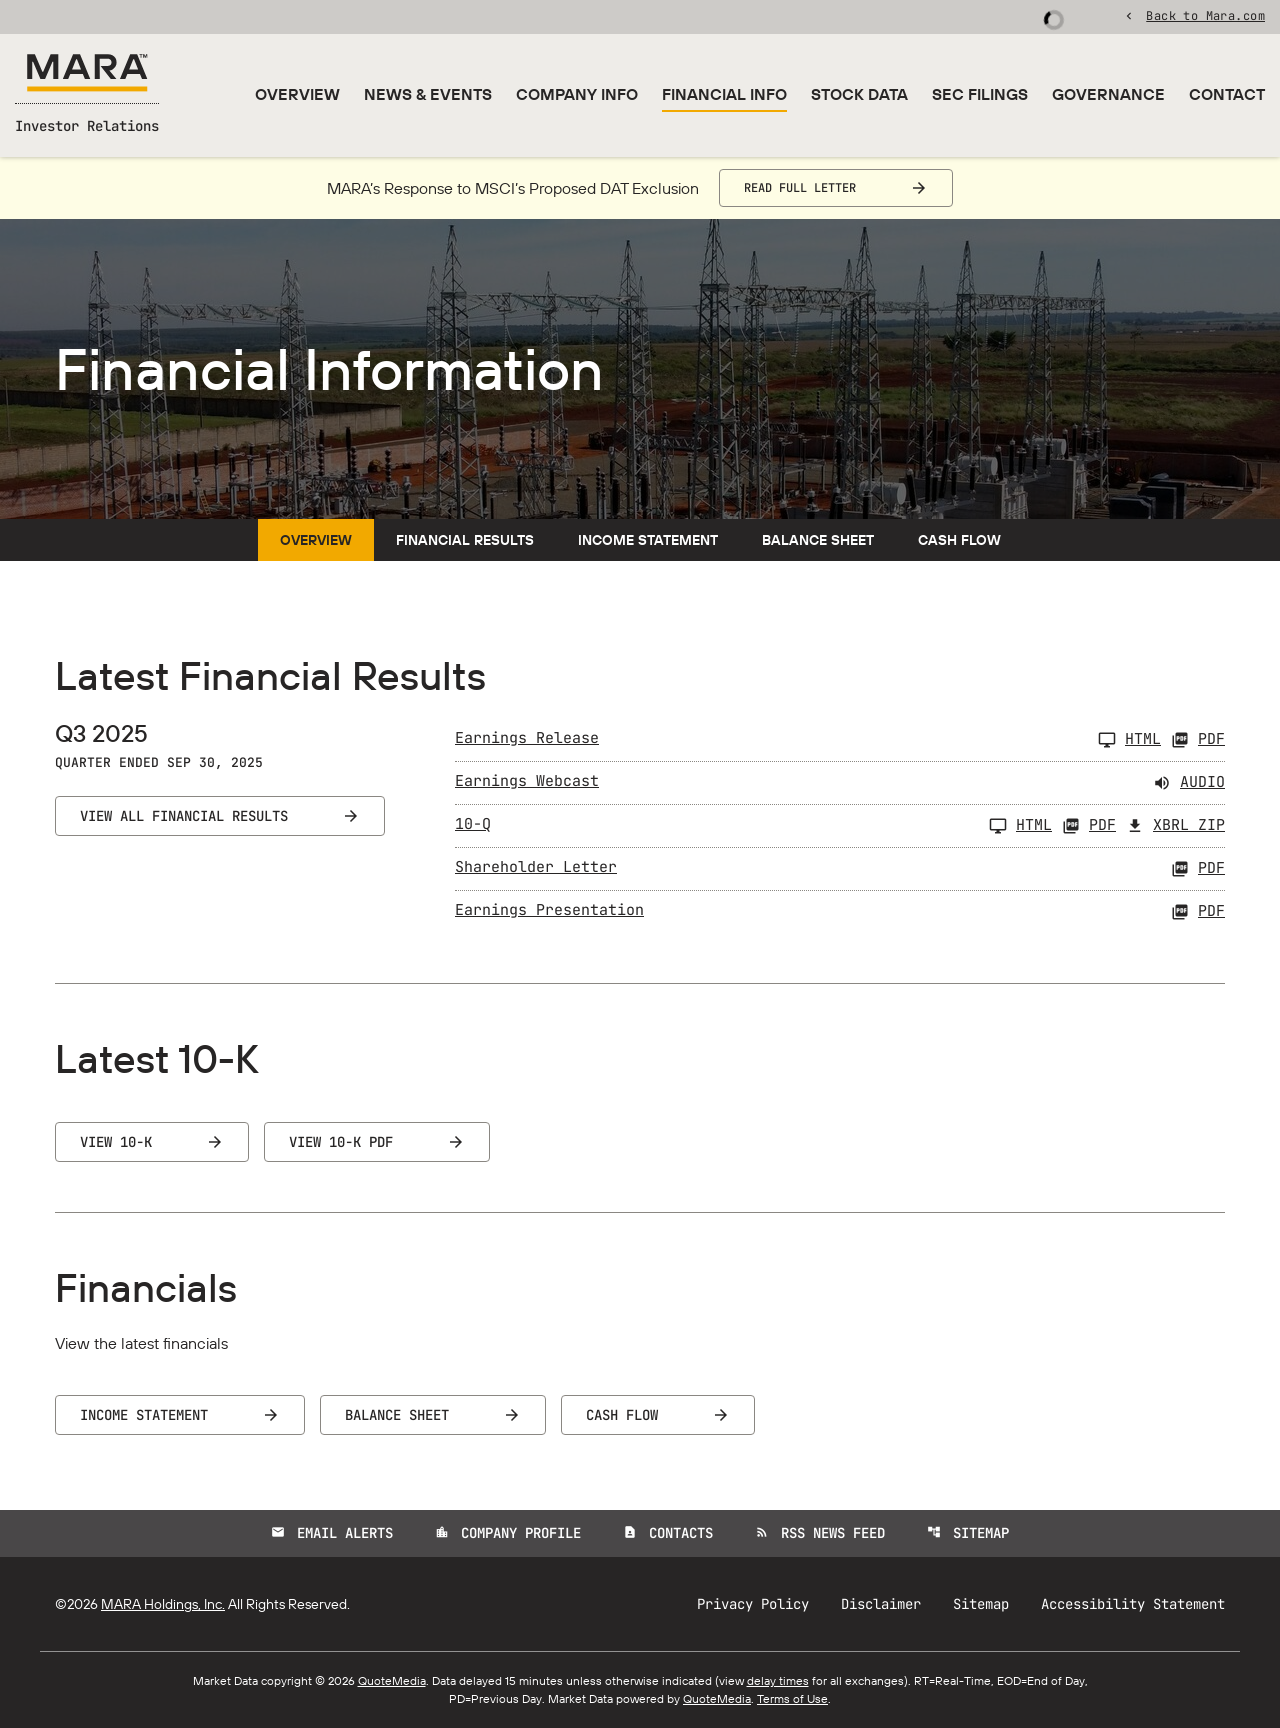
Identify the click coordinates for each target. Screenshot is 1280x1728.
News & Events (428, 94)
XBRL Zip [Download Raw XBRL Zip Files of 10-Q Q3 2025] (1175, 826)
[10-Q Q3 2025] (753, 826)
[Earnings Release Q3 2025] (808, 740)
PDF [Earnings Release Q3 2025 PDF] (1198, 740)
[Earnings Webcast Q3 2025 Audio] (840, 783)
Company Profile (508, 1533)
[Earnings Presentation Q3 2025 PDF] (840, 912)
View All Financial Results (184, 816)
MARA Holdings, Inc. (163, 1604)
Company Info (577, 94)
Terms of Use (792, 1698)
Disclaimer (881, 1604)
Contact (1227, 94)
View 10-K (116, 1142)
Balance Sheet (818, 540)
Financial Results (465, 540)
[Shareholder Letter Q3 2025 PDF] (840, 869)
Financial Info (724, 94)
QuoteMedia (392, 1680)
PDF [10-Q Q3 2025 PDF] (1089, 826)
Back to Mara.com (1205, 15)
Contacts (668, 1533)
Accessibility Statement (1133, 1604)
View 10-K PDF (341, 1142)
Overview (297, 94)
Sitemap (968, 1533)
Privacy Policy (753, 1604)
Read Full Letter (800, 188)
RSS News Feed (820, 1533)
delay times (778, 1680)
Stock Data (859, 94)
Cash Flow (959, 540)
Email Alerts (332, 1533)
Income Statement (648, 540)
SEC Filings (980, 94)
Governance (1108, 94)
